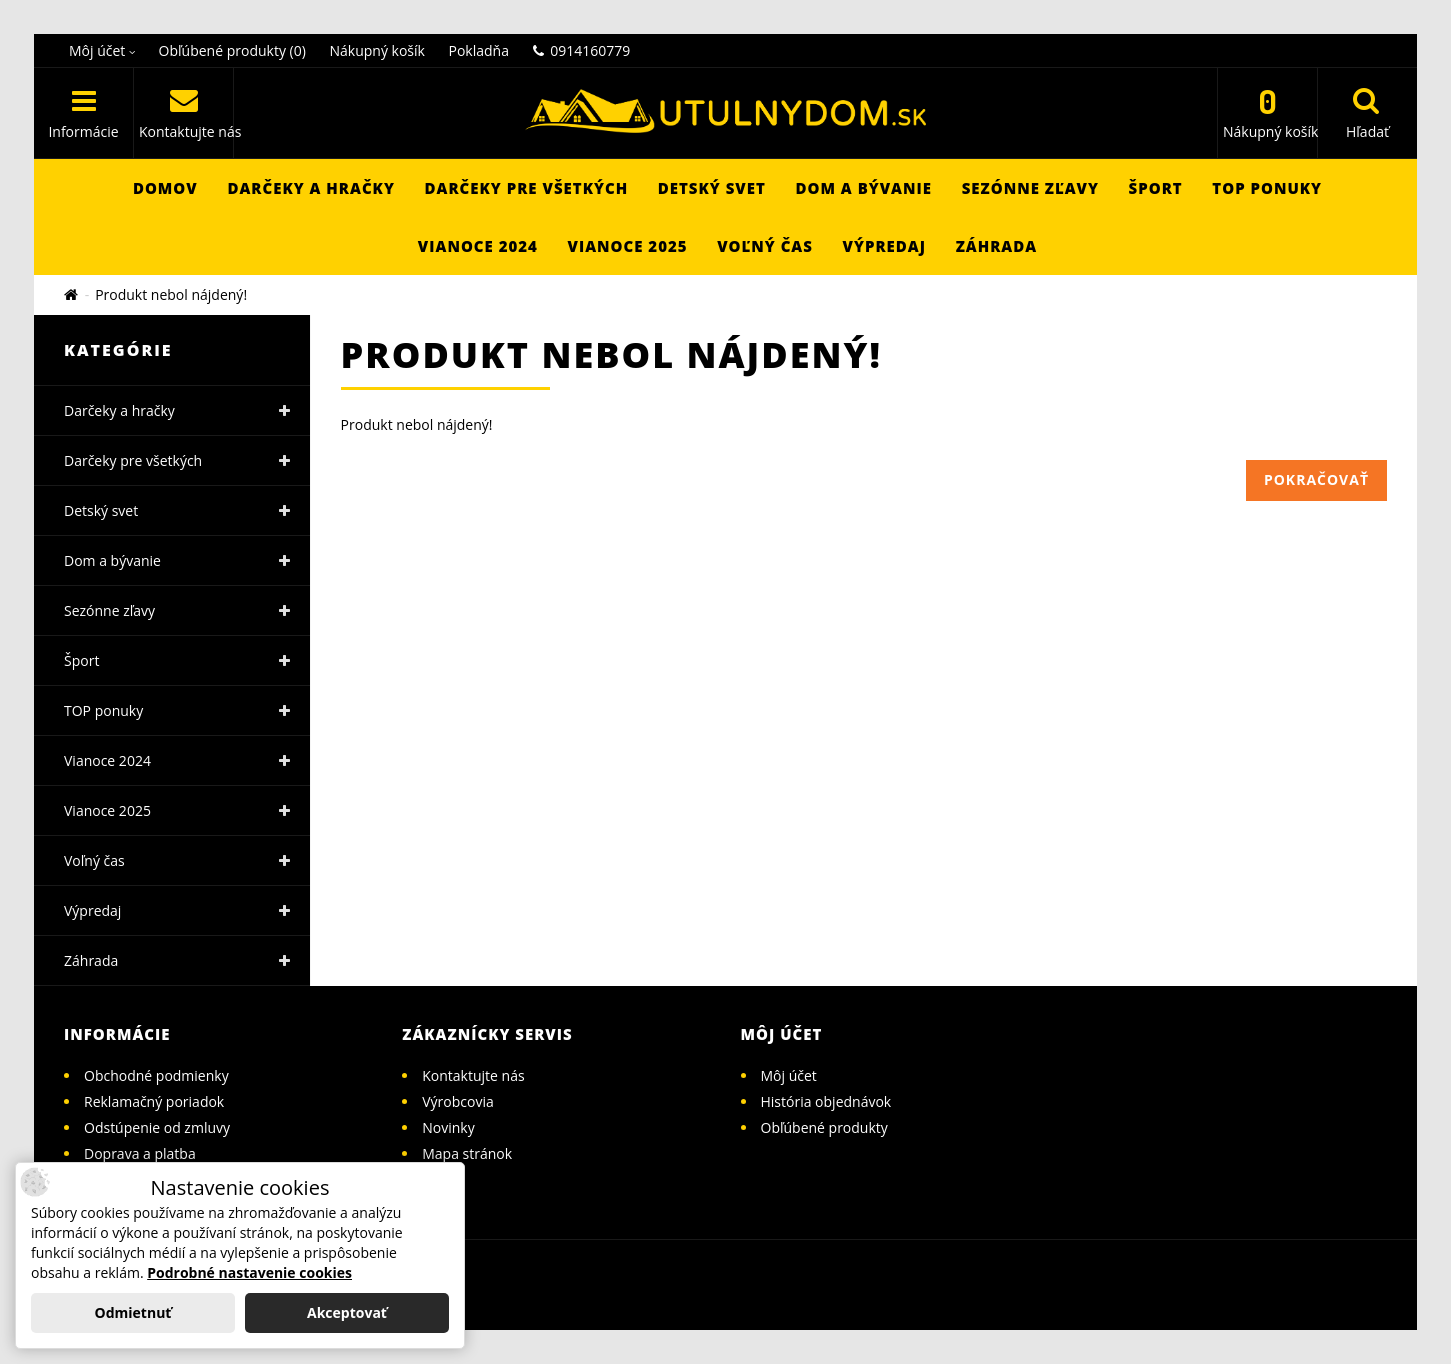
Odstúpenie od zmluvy (157, 1127)
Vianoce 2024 (478, 246)
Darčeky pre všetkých (527, 188)
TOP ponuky (1267, 188)
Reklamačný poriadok (154, 1101)
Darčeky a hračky (311, 188)
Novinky (448, 1127)
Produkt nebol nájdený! (171, 294)
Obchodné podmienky (156, 1075)
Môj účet (789, 1075)
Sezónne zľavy (1030, 188)
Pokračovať (1316, 479)
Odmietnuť (133, 1312)
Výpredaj (884, 246)
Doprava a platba (140, 1153)
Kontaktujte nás (473, 1075)
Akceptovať (347, 1312)
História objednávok (826, 1101)
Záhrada (997, 246)
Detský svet (712, 188)
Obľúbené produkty (824, 1127)
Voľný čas (765, 246)
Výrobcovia (458, 1101)
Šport (1156, 188)
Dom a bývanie (864, 188)
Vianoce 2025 (628, 246)
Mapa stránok (467, 1153)
